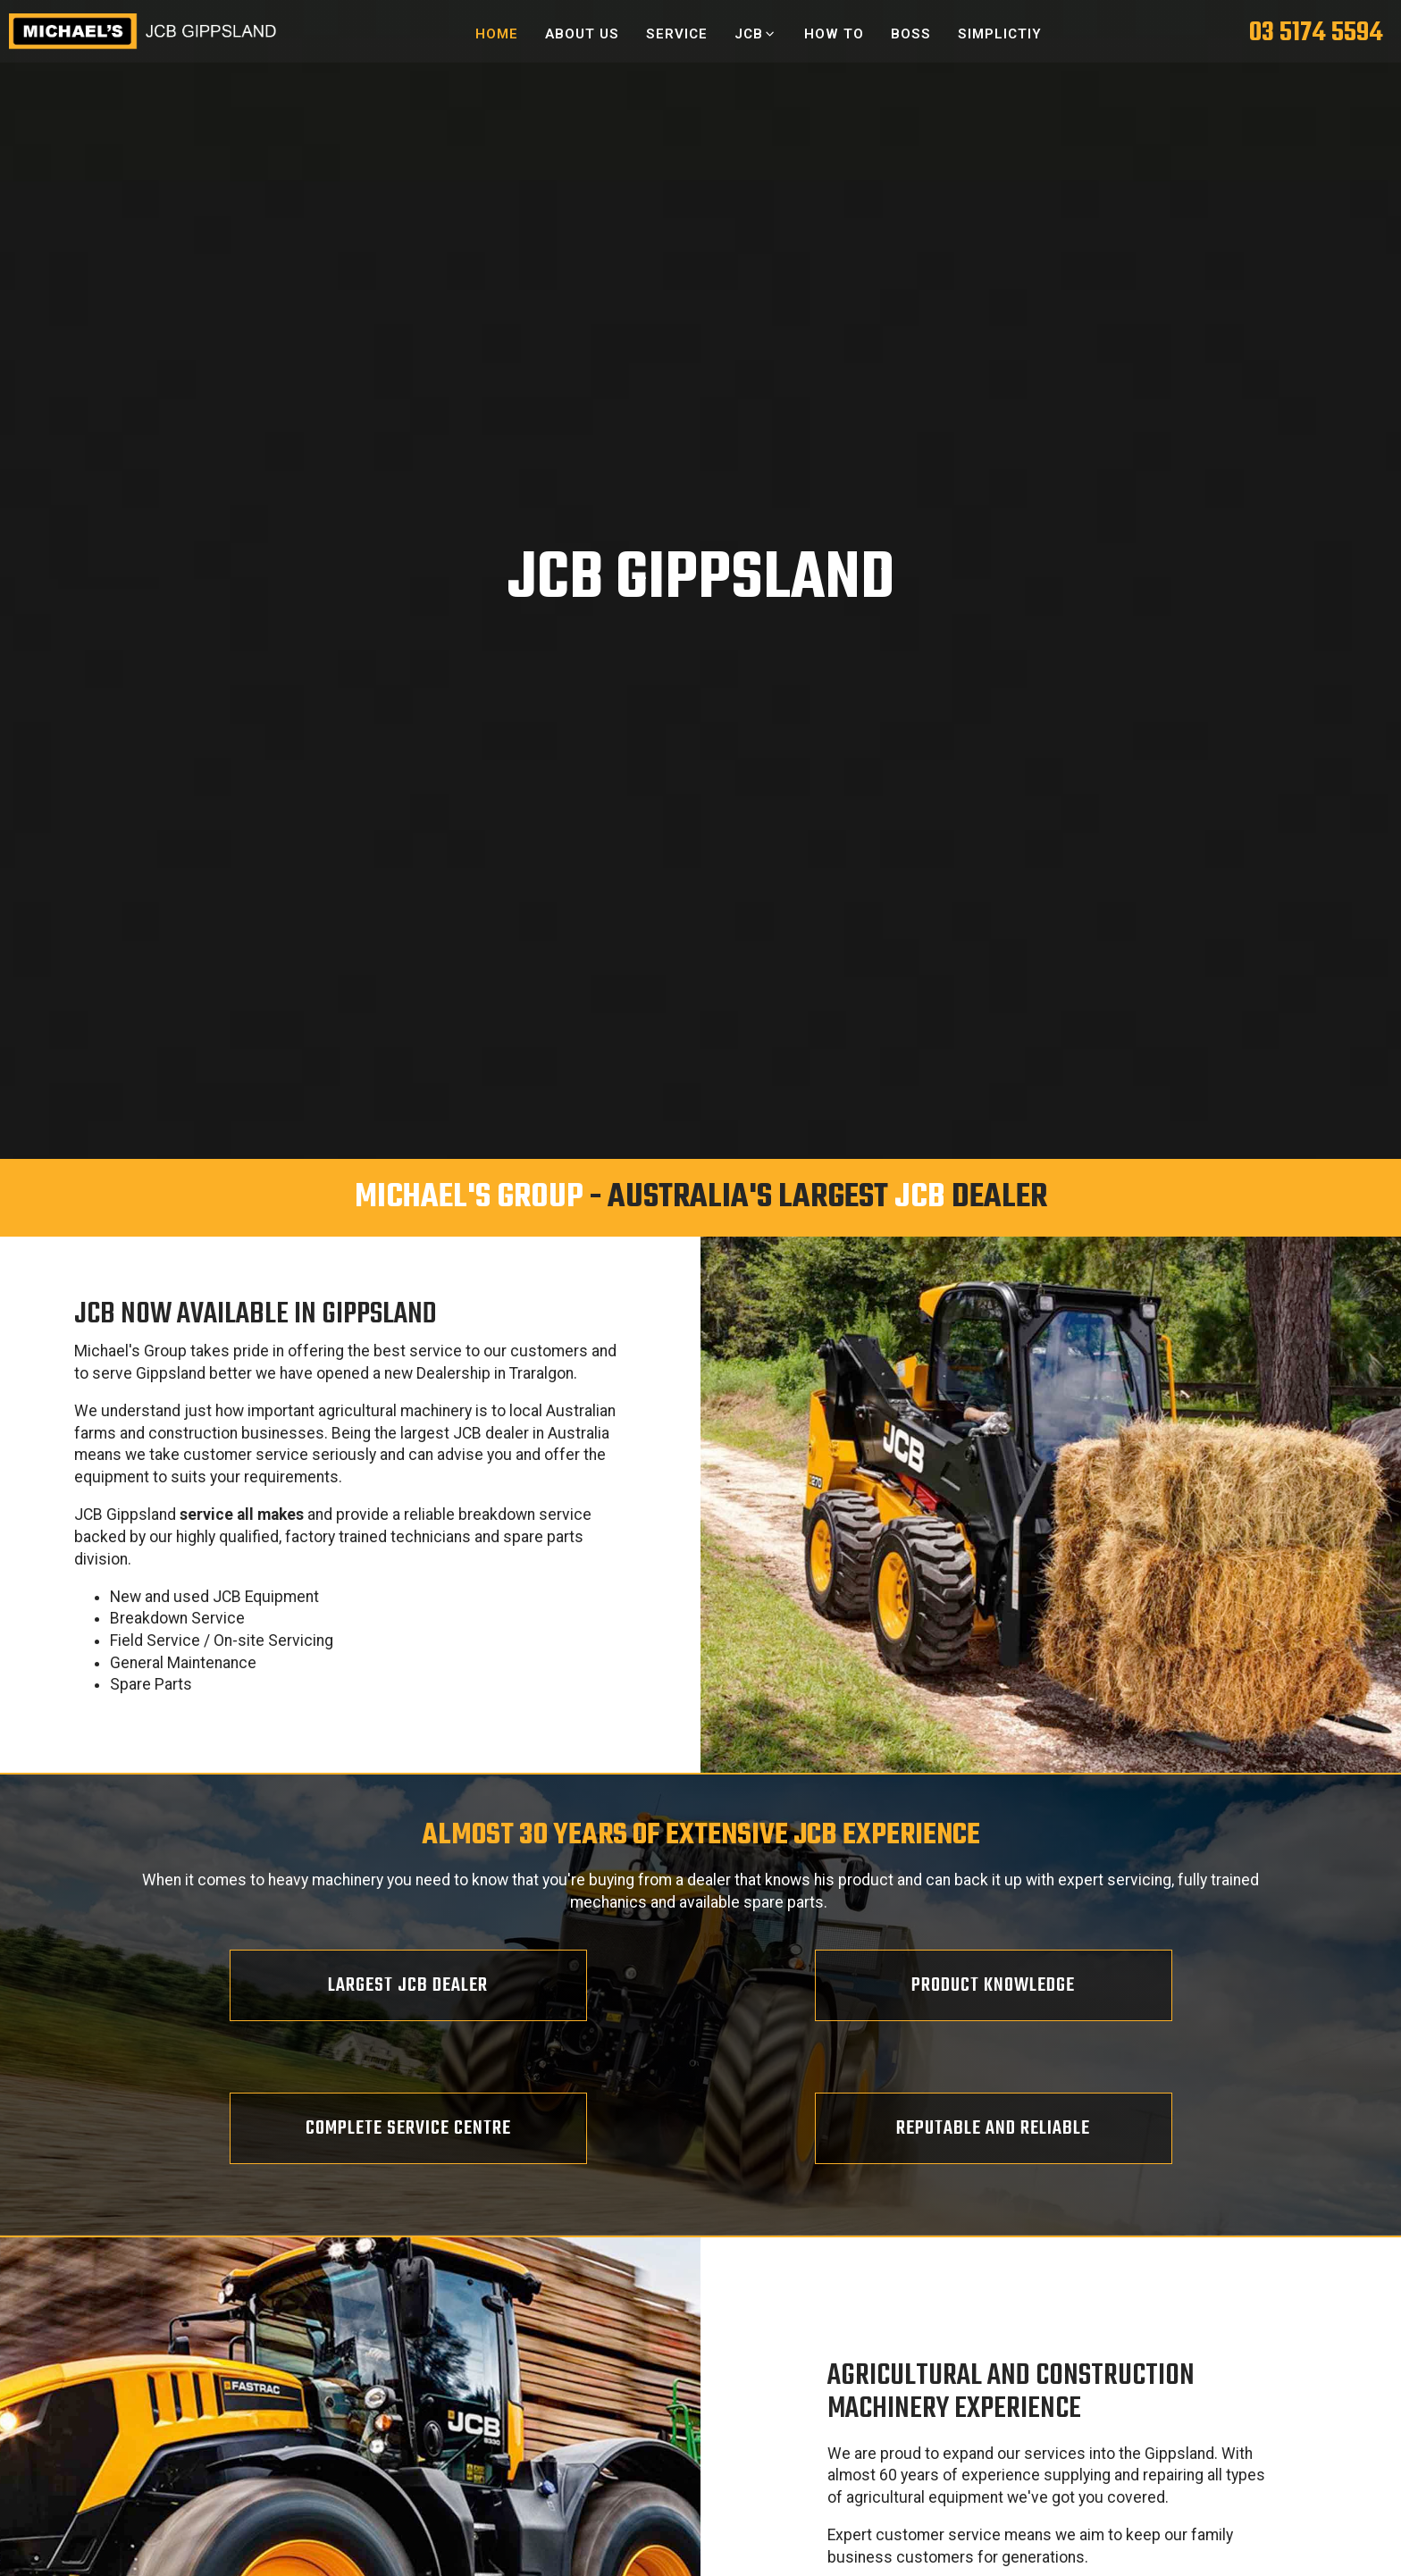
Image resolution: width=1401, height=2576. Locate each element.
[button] (755, 34)
